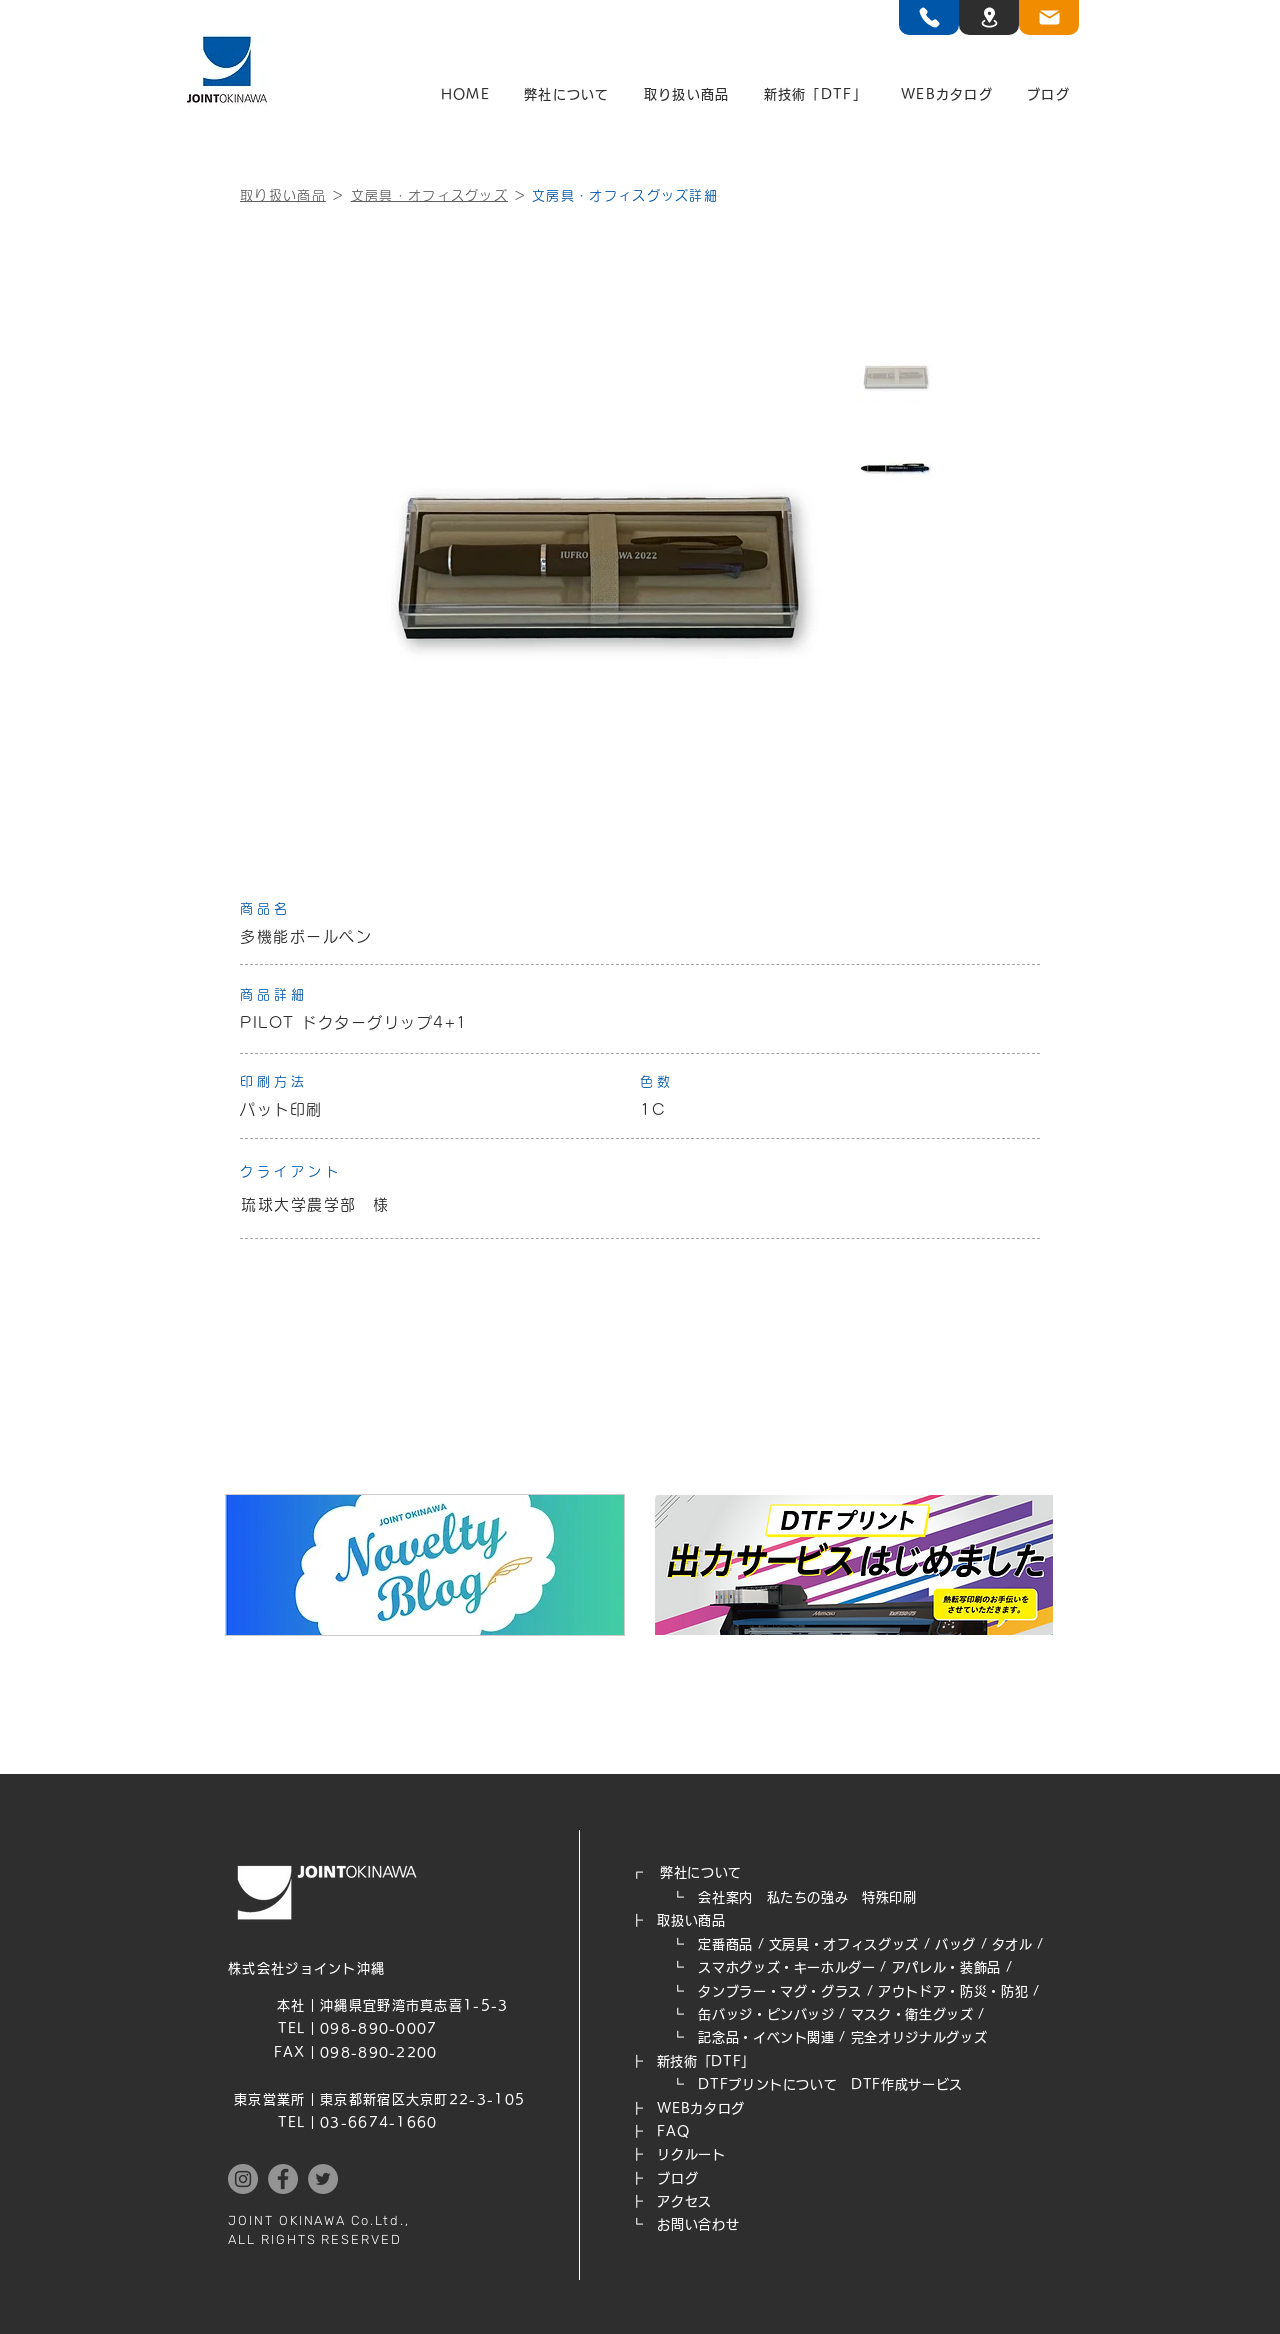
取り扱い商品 (283, 195)
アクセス (684, 2201)
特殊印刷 (889, 1897)
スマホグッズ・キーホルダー (786, 1967)
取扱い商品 (691, 1920)
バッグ (955, 1944)
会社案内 (725, 1897)
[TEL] (929, 17)
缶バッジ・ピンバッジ (766, 2014)
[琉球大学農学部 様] (640, 1205)
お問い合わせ (698, 2224)
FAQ (673, 2131)
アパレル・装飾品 (946, 1967)
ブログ (677, 2178)
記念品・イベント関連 (766, 2037)
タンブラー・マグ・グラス (780, 1991)
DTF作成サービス (907, 2084)
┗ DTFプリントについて (740, 2084)
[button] (567, 95)
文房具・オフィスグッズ (429, 195)
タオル (1012, 1944)
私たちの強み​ (808, 1897)
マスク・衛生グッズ (912, 2014)
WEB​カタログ (701, 2108)
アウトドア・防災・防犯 (953, 1991)
